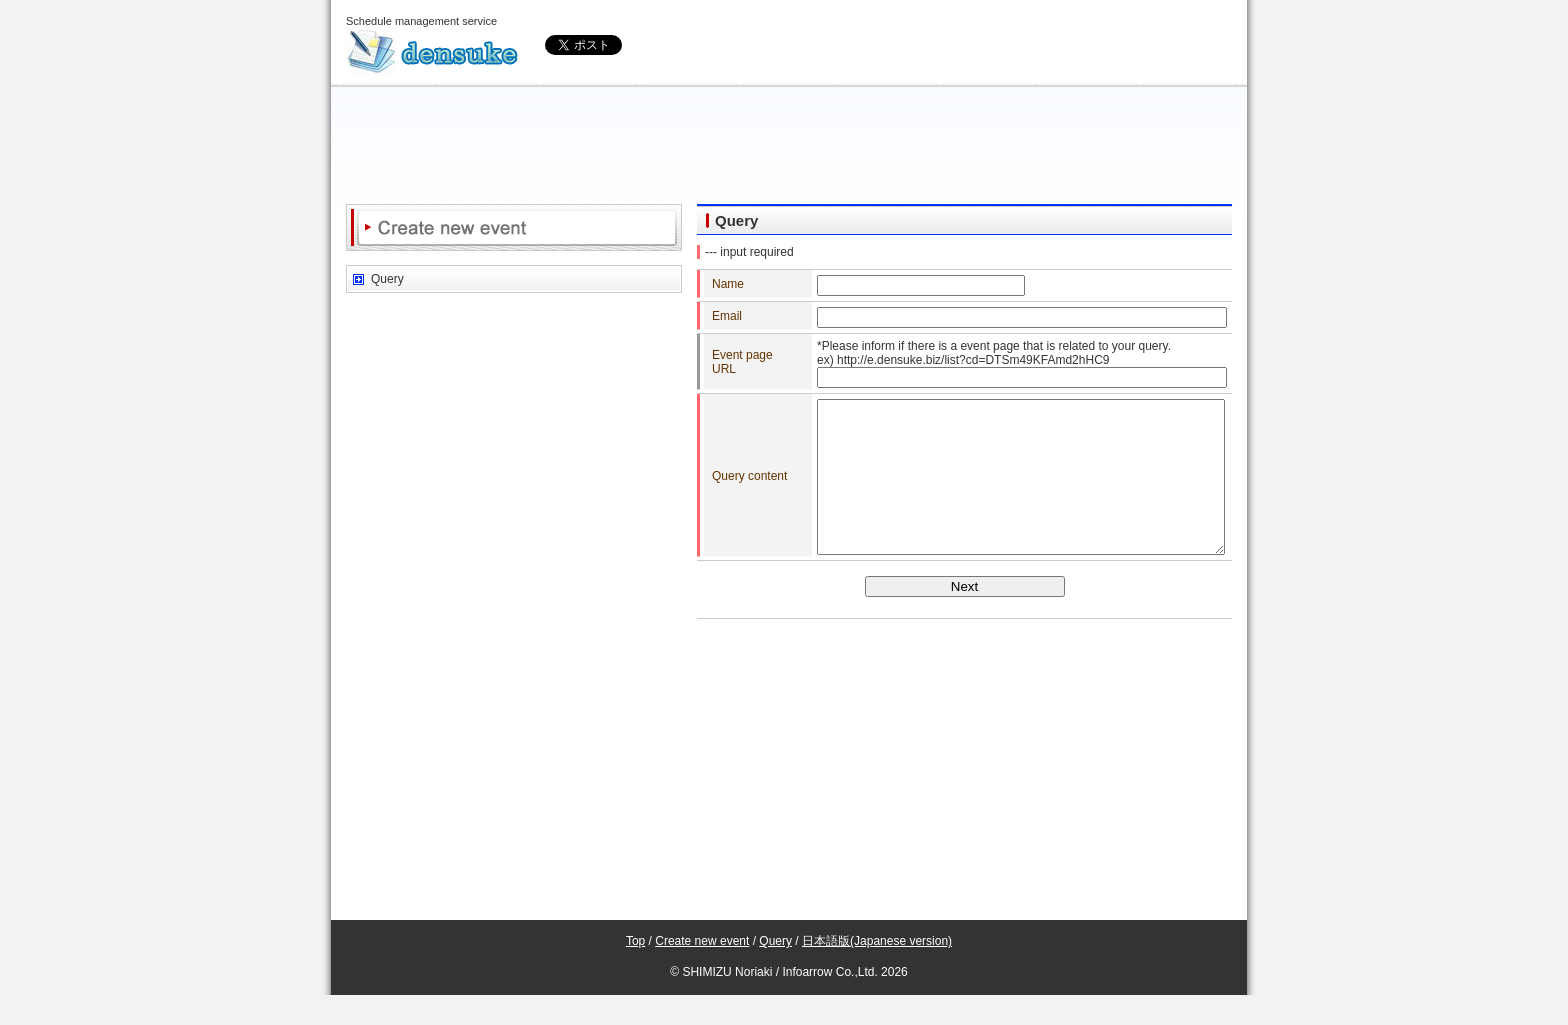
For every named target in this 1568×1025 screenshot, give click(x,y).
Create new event (702, 971)
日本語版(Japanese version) (877, 971)
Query (387, 279)
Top (635, 971)
